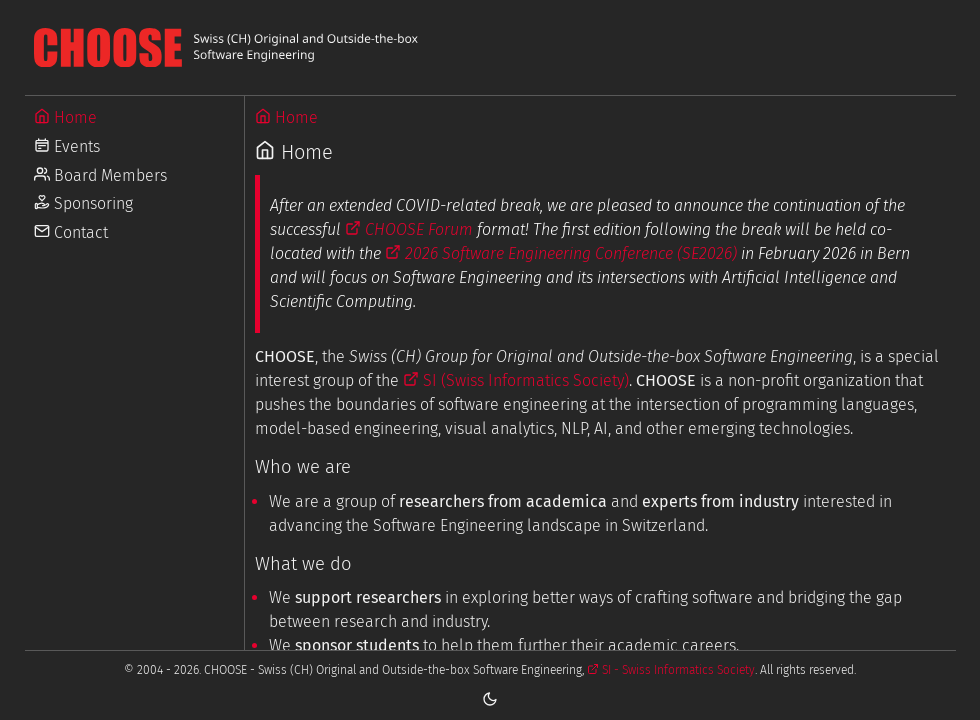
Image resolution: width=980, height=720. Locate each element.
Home (286, 117)
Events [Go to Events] (67, 146)
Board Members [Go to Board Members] (100, 175)
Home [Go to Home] (65, 117)
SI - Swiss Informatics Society (671, 670)
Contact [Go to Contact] (71, 232)
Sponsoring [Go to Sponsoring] (83, 203)
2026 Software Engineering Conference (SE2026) (561, 253)
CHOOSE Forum (409, 229)
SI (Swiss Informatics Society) (516, 380)
